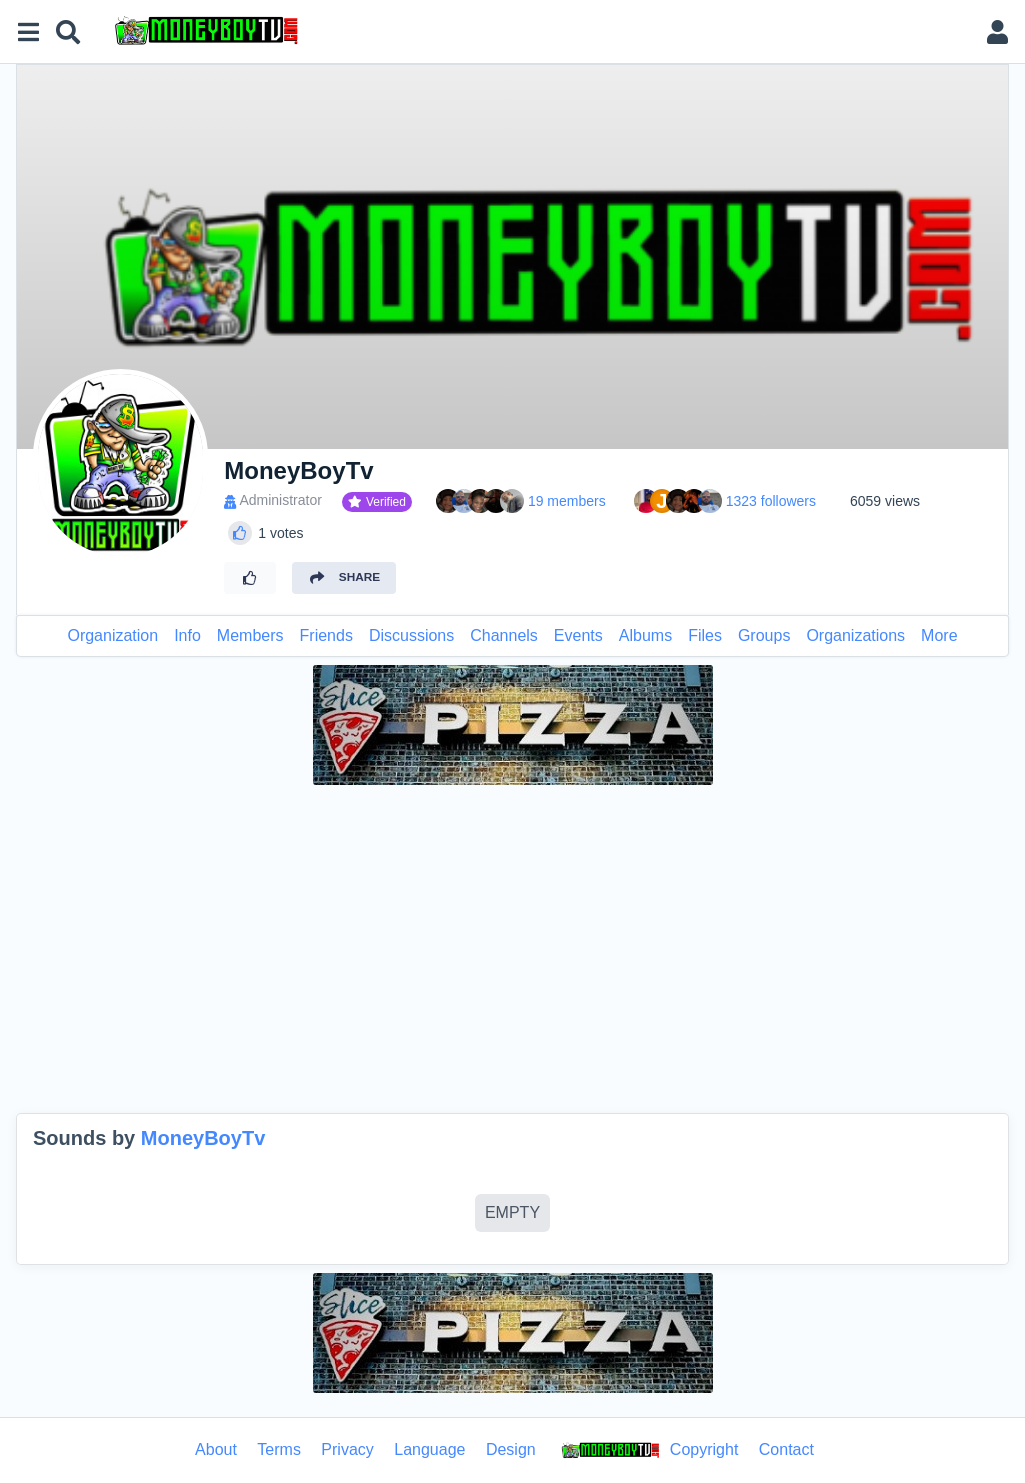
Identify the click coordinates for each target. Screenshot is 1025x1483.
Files (705, 635)
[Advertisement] (512, 949)
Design (511, 1449)
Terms (279, 1449)
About (216, 1449)
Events (578, 635)
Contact (786, 1449)
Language (429, 1449)
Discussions (411, 635)
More (939, 635)
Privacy (347, 1449)
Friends (326, 635)
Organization (112, 635)
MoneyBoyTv (203, 1138)
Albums (645, 635)
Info (187, 635)
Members (250, 635)
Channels (504, 635)
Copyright (647, 1451)
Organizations (855, 635)
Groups (764, 635)
